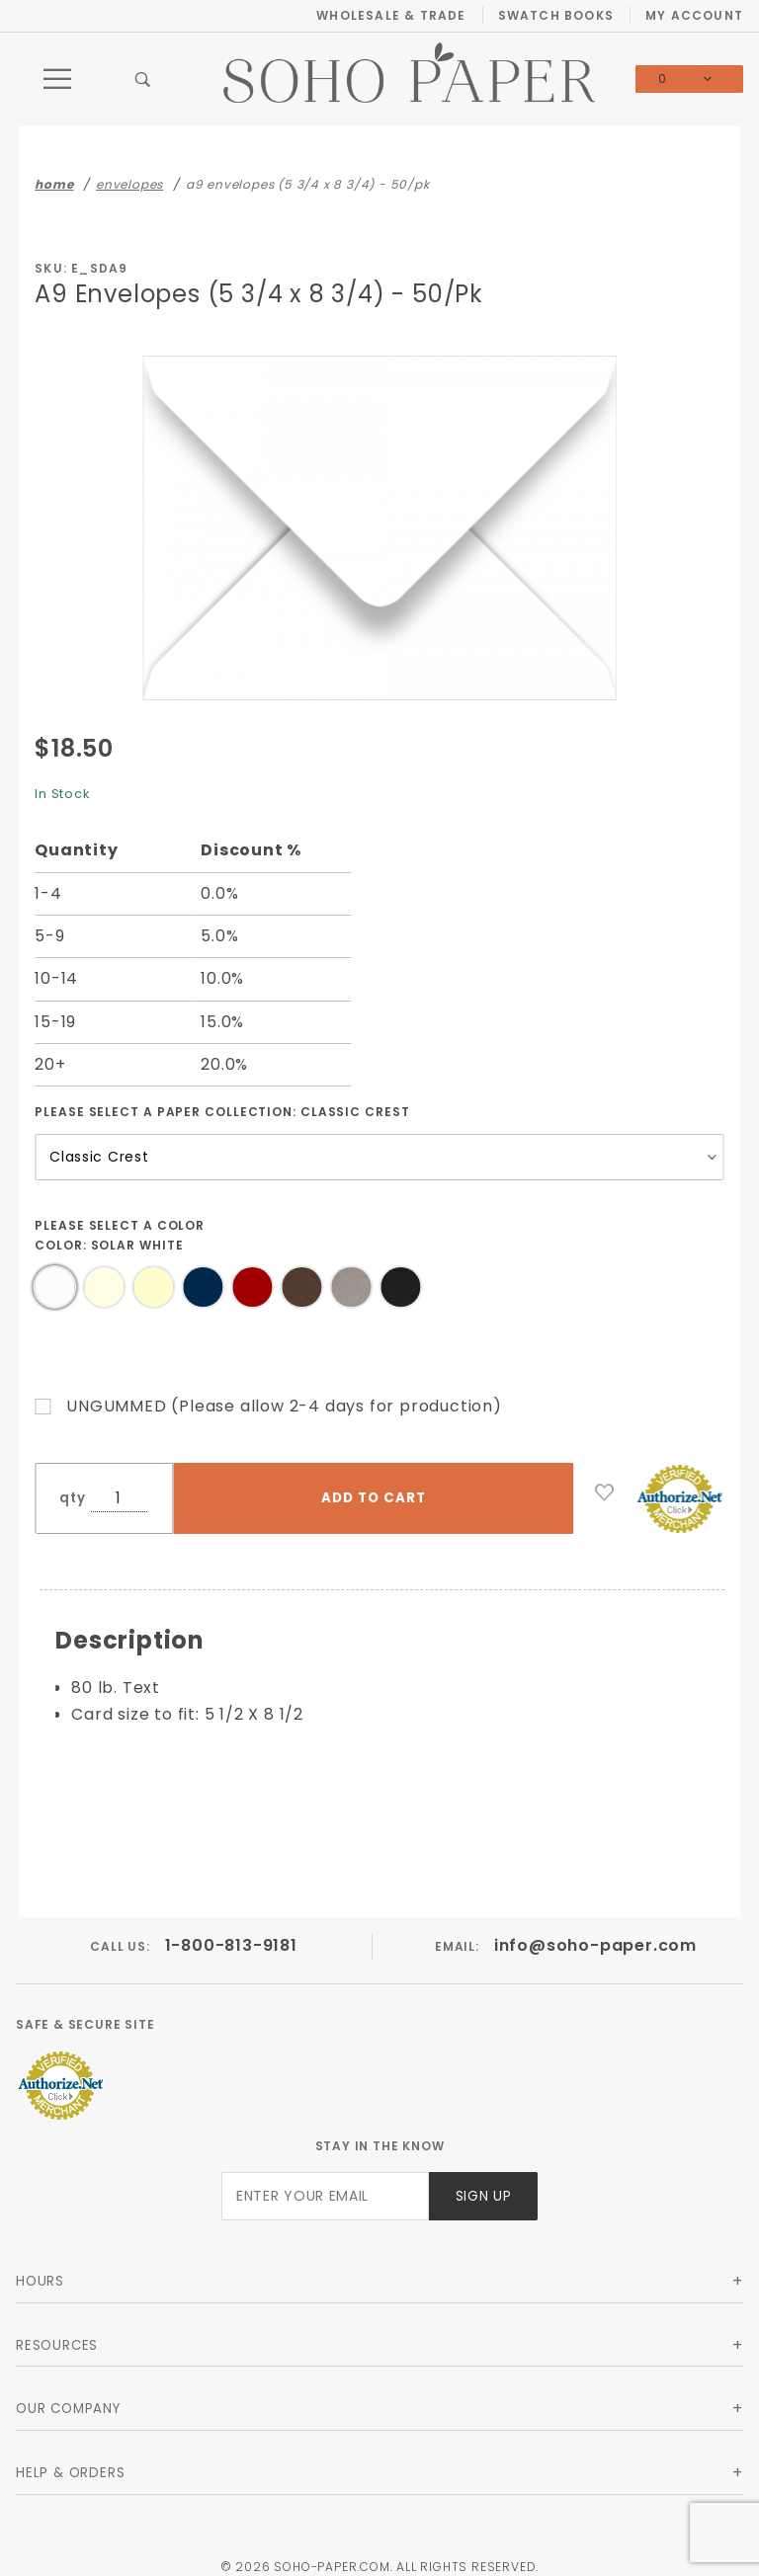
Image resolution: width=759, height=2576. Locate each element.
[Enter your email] (325, 2181)
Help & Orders (70, 2458)
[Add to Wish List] (604, 1492)
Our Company (68, 2393)
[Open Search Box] (143, 79)
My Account (694, 15)
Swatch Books (556, 15)
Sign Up (484, 2180)
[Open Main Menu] (58, 79)
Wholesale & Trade (390, 15)
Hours (40, 2265)
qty (72, 1498)
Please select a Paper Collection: (222, 1111)
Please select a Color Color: (120, 1235)
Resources (57, 2329)
